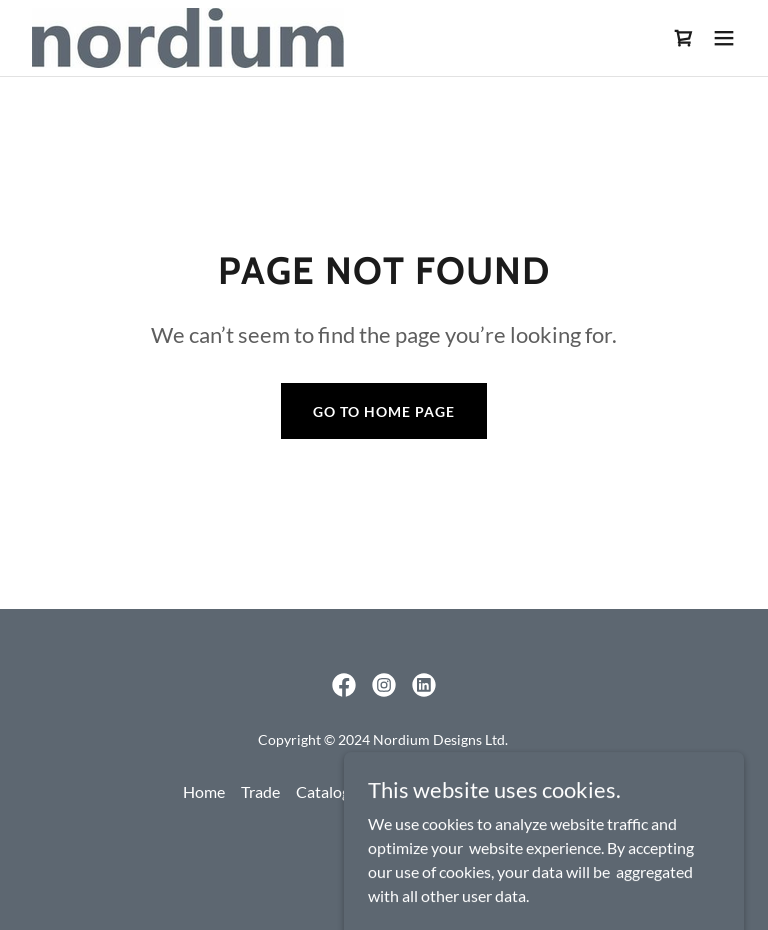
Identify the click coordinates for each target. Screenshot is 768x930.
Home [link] (204, 791)
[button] (724, 38)
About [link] (491, 791)
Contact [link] (557, 791)
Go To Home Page (384, 411)
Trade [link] (260, 791)
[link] (188, 38)
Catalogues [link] (335, 791)
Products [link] (421, 791)
